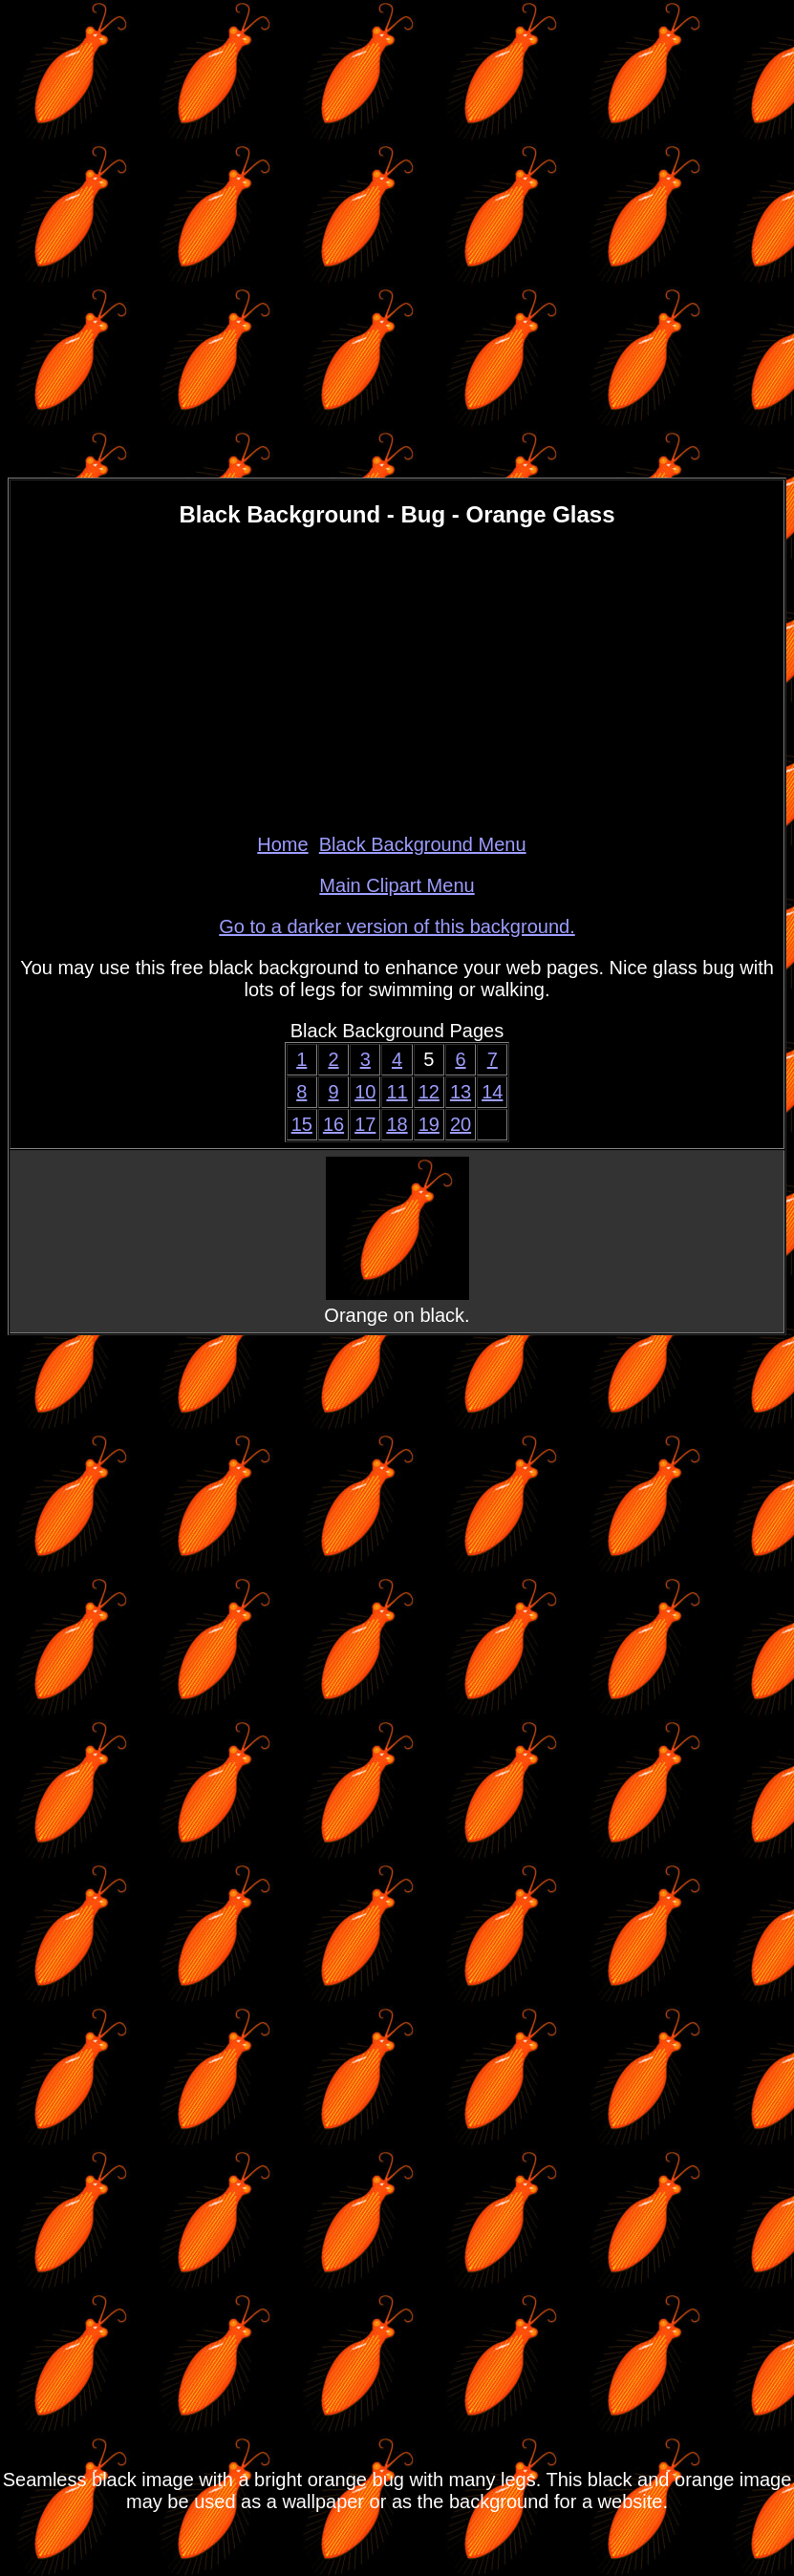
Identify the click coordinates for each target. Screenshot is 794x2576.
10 (365, 1091)
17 (365, 1124)
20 (460, 1124)
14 (492, 1091)
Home (282, 844)
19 (429, 1124)
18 (396, 1124)
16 (333, 1124)
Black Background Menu (422, 844)
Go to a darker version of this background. (396, 926)
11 (396, 1091)
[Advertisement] (397, 679)
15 (301, 1124)
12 (429, 1091)
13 (460, 1091)
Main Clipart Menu (396, 885)
